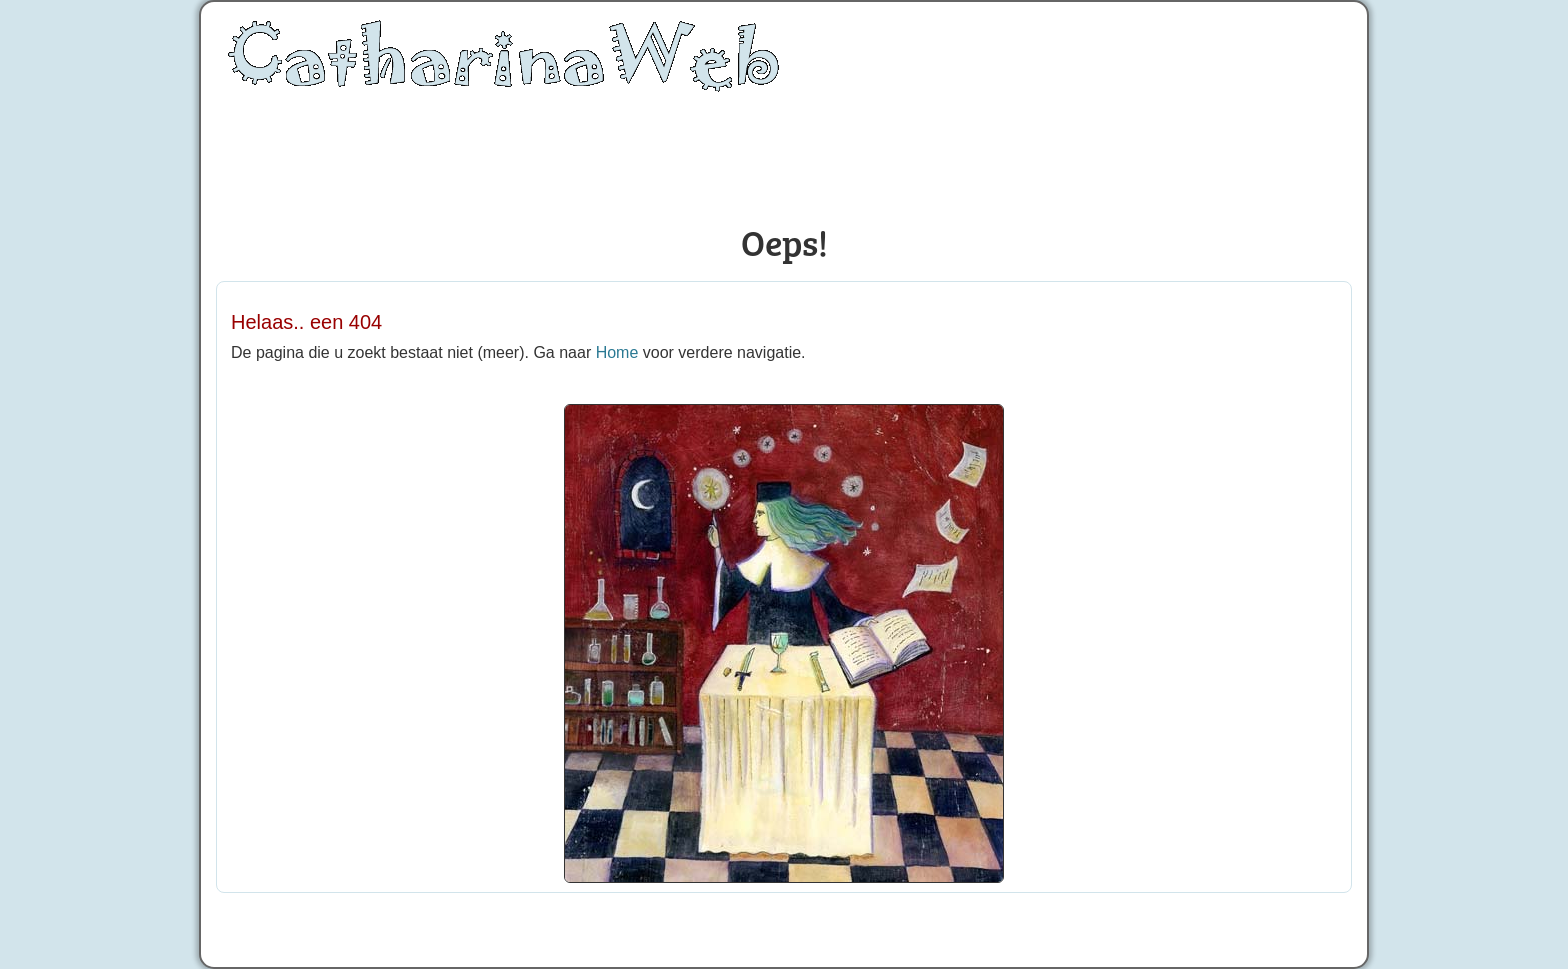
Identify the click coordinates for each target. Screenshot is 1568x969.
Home (617, 352)
